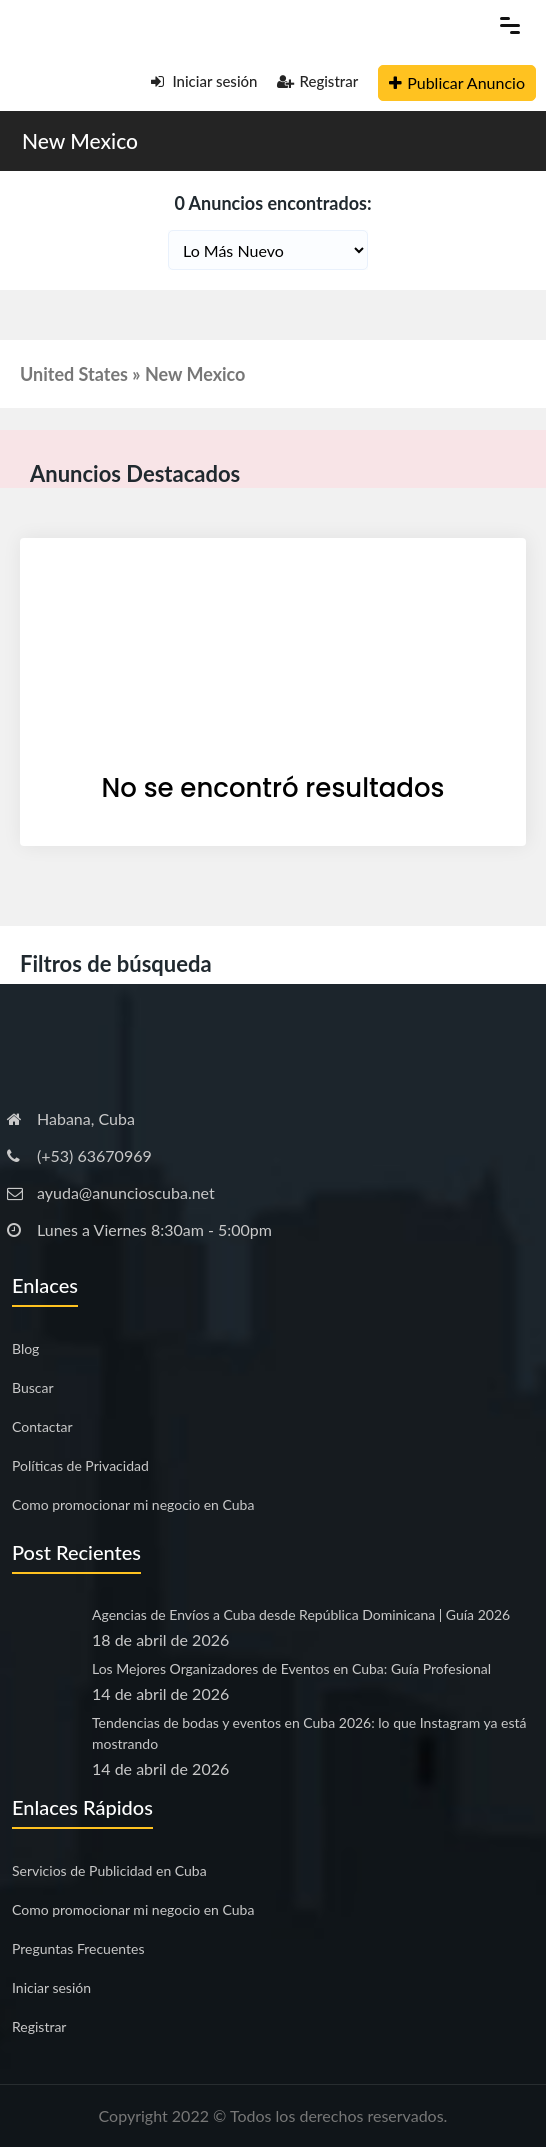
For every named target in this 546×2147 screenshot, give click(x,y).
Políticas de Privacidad (80, 1465)
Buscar (33, 1387)
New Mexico (80, 140)
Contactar (42, 1426)
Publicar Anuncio (457, 82)
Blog (25, 1348)
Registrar (317, 81)
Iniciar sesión (204, 81)
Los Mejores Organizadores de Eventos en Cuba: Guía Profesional (291, 1668)
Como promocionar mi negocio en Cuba (133, 1504)
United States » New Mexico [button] (132, 374)
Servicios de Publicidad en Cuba (109, 1870)
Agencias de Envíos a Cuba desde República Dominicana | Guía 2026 (301, 1614)
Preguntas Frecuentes (78, 1948)
